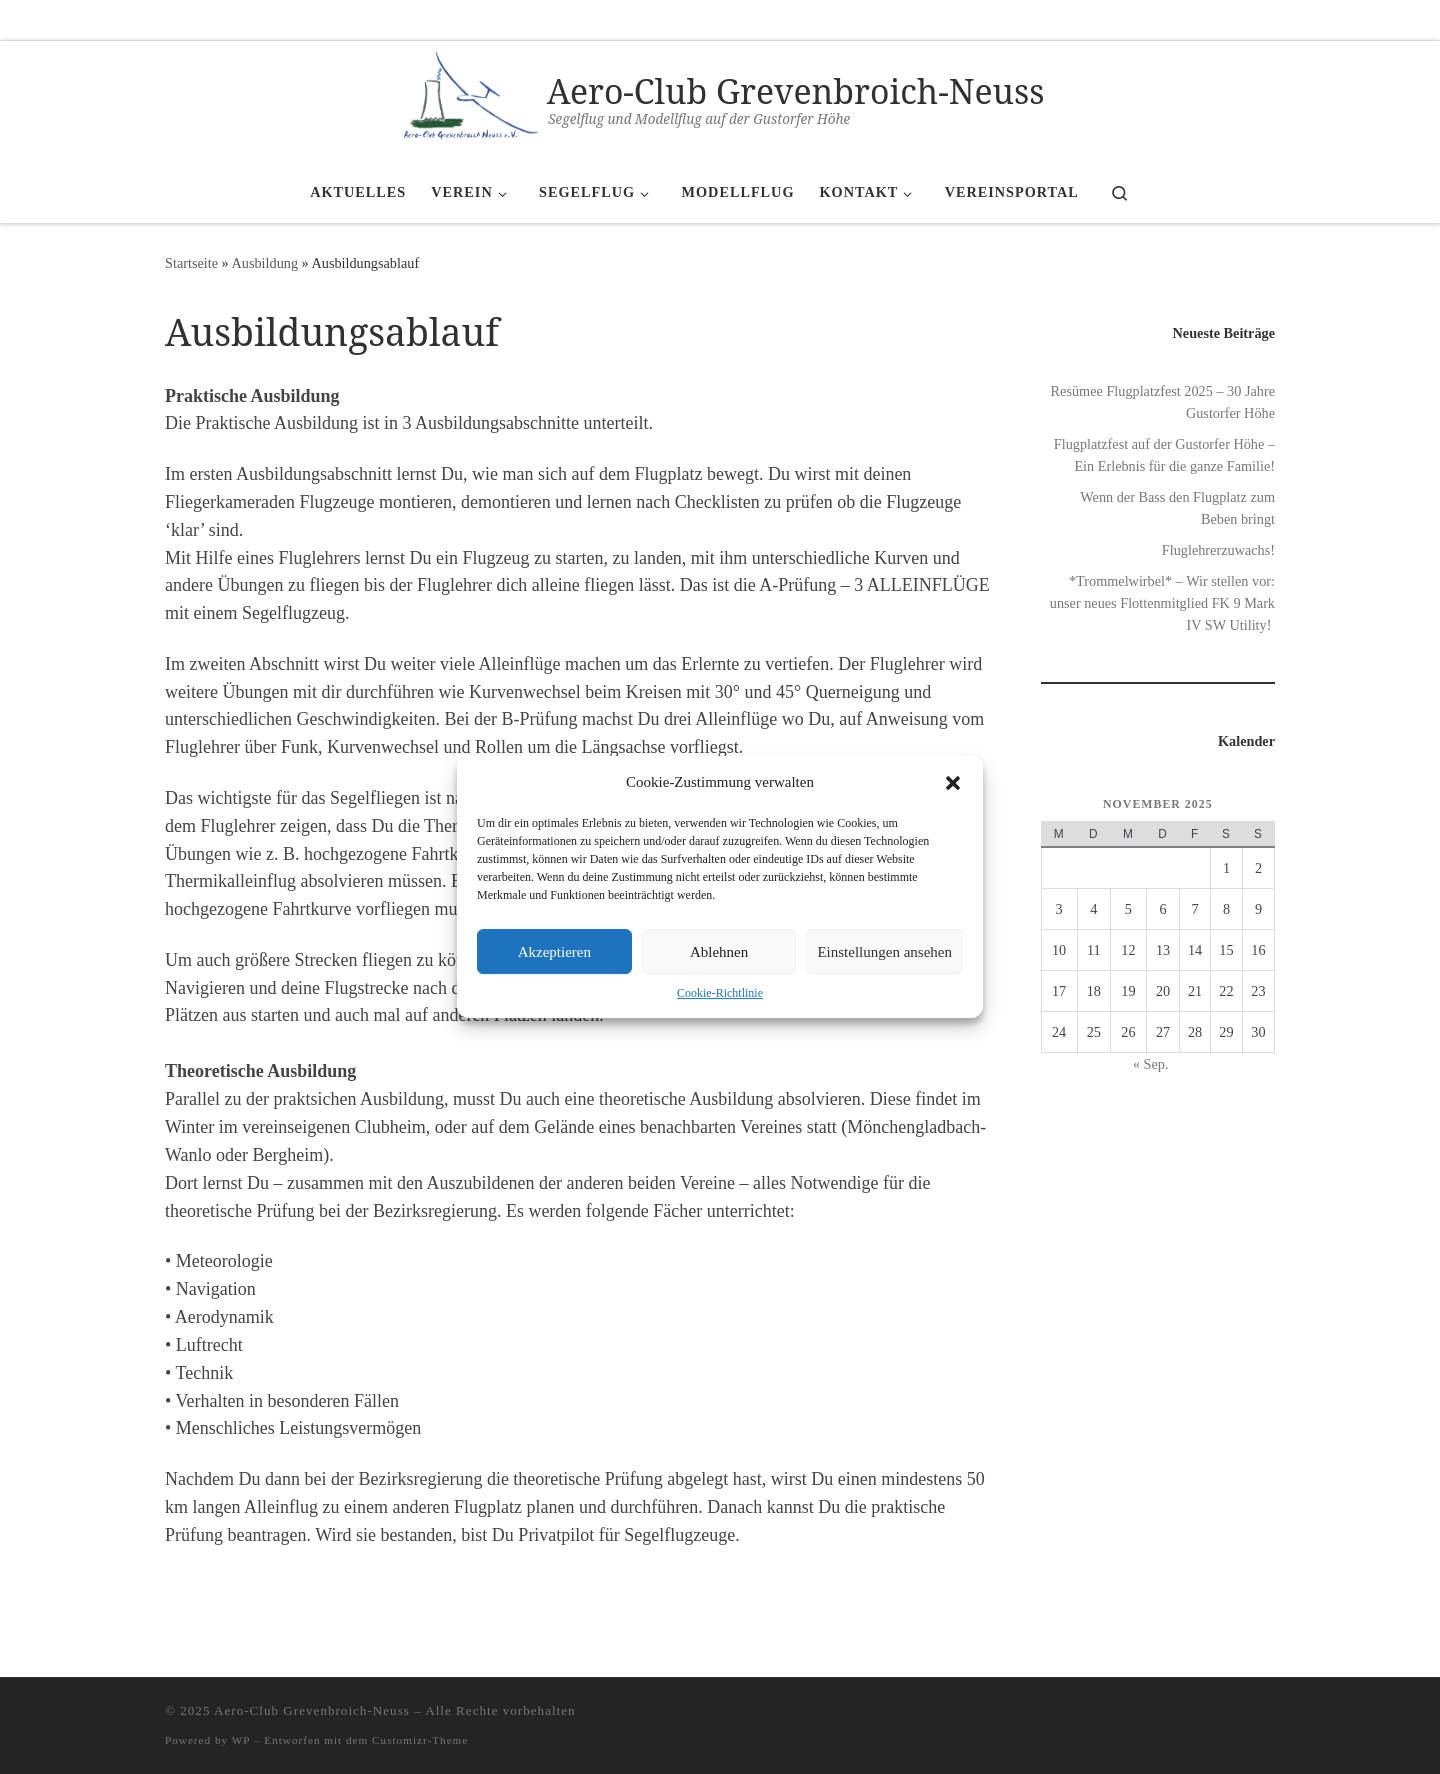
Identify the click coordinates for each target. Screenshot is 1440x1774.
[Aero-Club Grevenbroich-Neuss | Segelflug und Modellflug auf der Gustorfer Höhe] (464, 97)
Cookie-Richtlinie (720, 993)
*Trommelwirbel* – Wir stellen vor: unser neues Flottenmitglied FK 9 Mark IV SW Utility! (1162, 603)
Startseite (191, 263)
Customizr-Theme (420, 1740)
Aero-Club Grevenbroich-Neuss (312, 1710)
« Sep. (1151, 1064)
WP (241, 1740)
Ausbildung (265, 263)
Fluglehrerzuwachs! (1218, 550)
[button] (953, 783)
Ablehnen (719, 952)
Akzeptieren (554, 952)
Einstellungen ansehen (884, 952)
